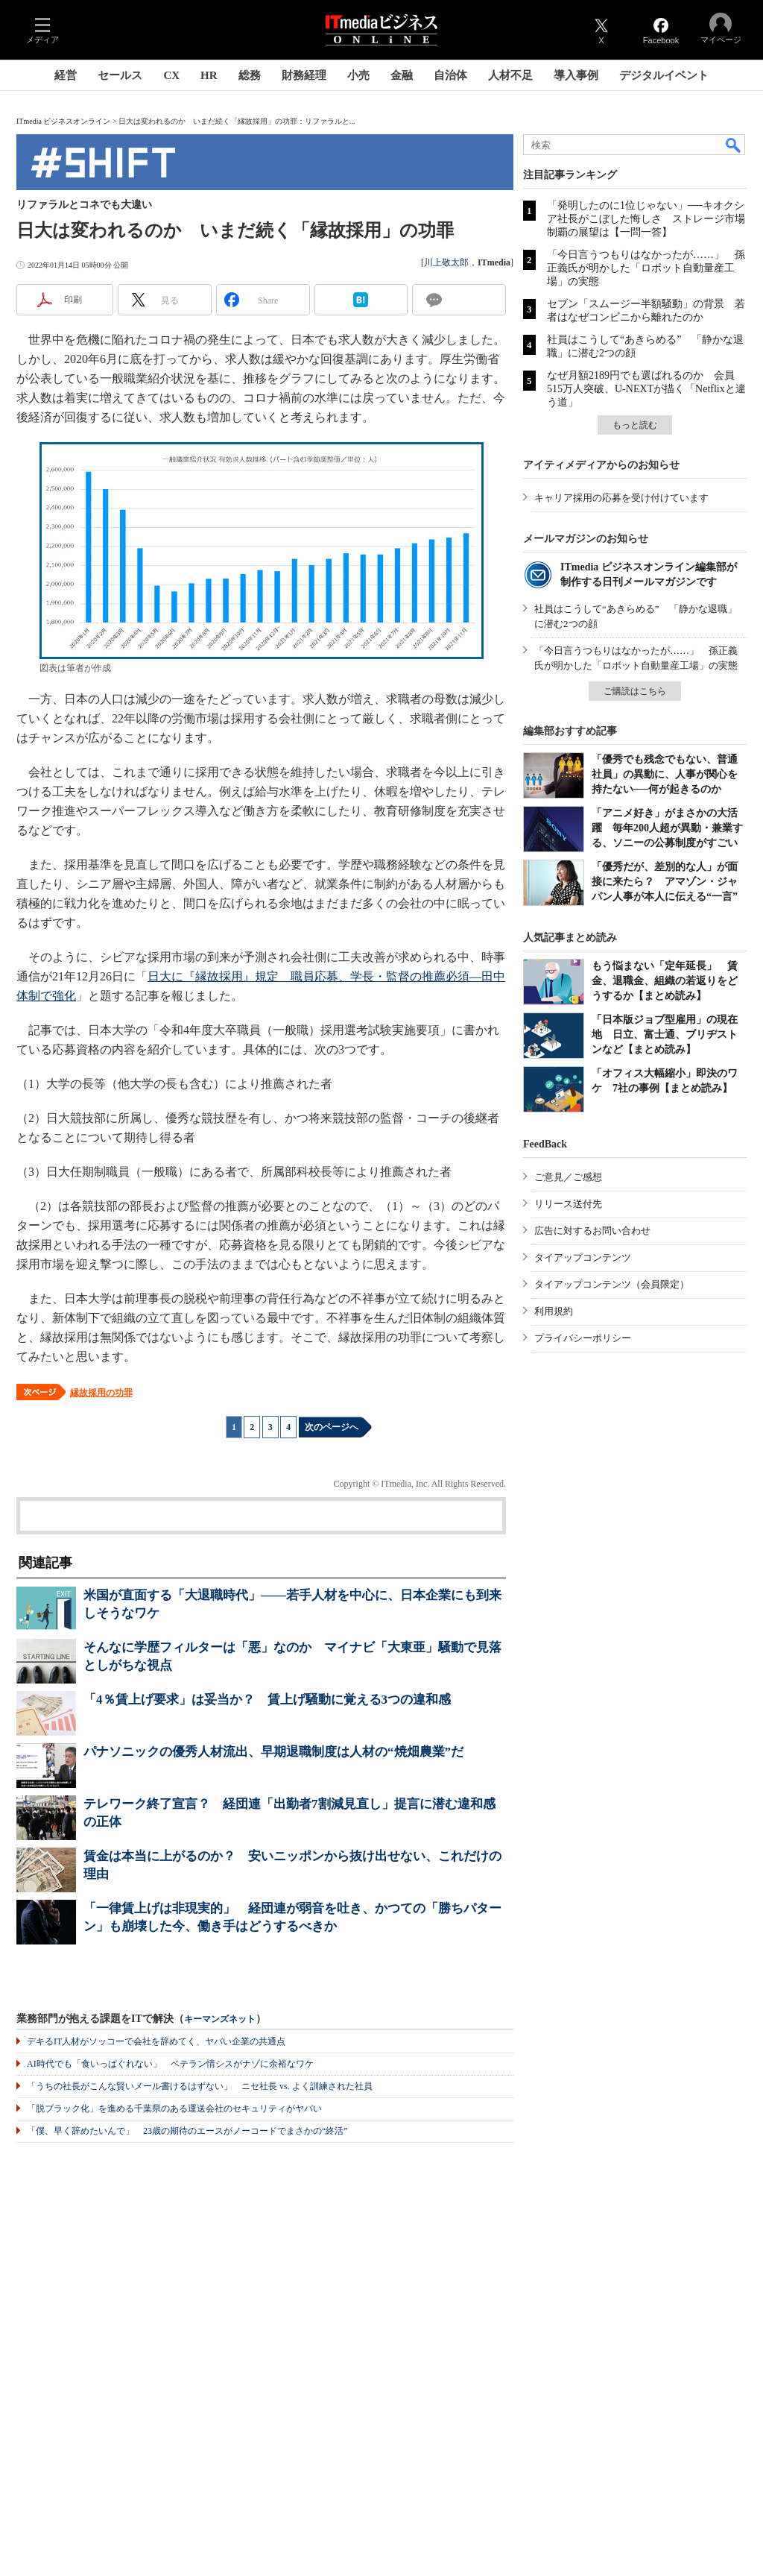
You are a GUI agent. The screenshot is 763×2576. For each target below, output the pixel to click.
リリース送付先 (568, 1203)
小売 (358, 75)
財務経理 (304, 75)
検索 (734, 144)
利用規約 (553, 1311)
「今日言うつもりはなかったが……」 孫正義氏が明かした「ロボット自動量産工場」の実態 (646, 268)
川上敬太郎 (446, 262)
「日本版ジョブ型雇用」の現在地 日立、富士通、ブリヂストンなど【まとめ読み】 (665, 1034)
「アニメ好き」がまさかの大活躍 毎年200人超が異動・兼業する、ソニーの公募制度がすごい (667, 827)
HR (209, 75)
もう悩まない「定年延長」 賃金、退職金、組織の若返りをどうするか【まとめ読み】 (665, 980)
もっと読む (634, 425)
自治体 (450, 75)
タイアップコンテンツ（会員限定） (611, 1284)
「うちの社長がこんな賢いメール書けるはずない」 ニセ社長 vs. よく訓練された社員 (200, 2086)
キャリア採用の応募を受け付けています (621, 497)
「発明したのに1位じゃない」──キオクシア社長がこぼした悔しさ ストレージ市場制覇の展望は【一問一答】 (646, 219)
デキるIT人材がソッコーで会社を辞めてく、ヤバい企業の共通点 (156, 2041)
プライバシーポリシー (582, 1338)
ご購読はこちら (635, 691)
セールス (120, 75)
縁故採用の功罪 (101, 1393)
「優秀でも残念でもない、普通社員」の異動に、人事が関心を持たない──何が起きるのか (665, 774)
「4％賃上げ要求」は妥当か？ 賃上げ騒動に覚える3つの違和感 (267, 1699)
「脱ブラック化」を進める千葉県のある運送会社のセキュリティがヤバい (174, 2108)
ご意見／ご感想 (568, 1176)
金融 (401, 75)
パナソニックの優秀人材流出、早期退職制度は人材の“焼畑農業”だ (273, 1752)
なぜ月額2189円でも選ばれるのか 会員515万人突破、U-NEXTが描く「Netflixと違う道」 (646, 389)
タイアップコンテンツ (582, 1257)
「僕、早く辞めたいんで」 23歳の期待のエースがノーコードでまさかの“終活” (187, 2131)
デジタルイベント (664, 75)
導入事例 (576, 75)
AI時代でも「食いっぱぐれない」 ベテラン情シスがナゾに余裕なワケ (170, 2064)
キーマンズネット (220, 2019)
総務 (249, 75)
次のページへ (331, 1427)
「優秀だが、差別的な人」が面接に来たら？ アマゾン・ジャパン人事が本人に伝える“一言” (665, 881)
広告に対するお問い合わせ (592, 1230)
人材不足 (510, 75)
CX (171, 75)
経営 (65, 75)
